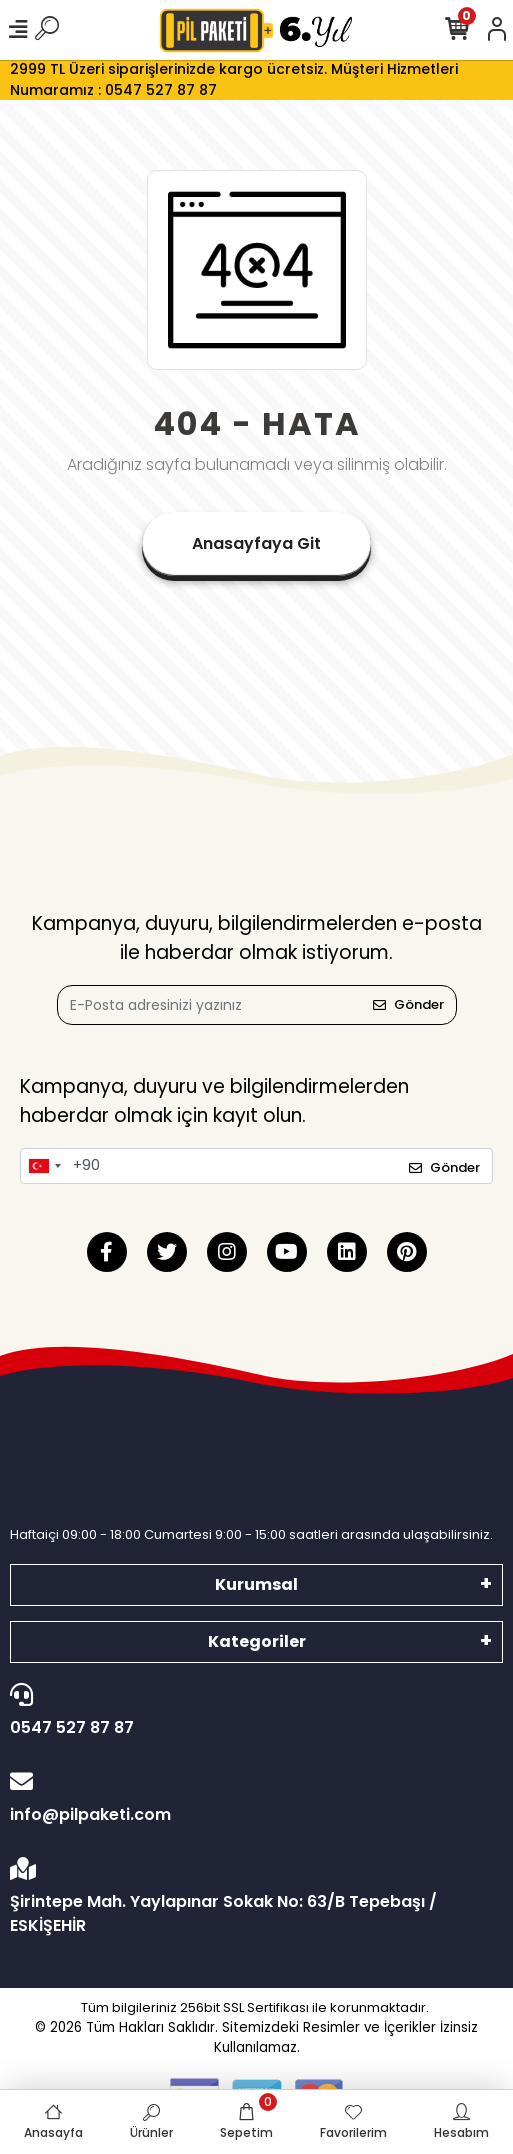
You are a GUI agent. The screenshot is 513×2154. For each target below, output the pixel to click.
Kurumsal (256, 1584)
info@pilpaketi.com (251, 1798)
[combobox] (44, 1166)
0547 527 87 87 (251, 1711)
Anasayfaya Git (256, 543)
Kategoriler (257, 1641)
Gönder (408, 1004)
